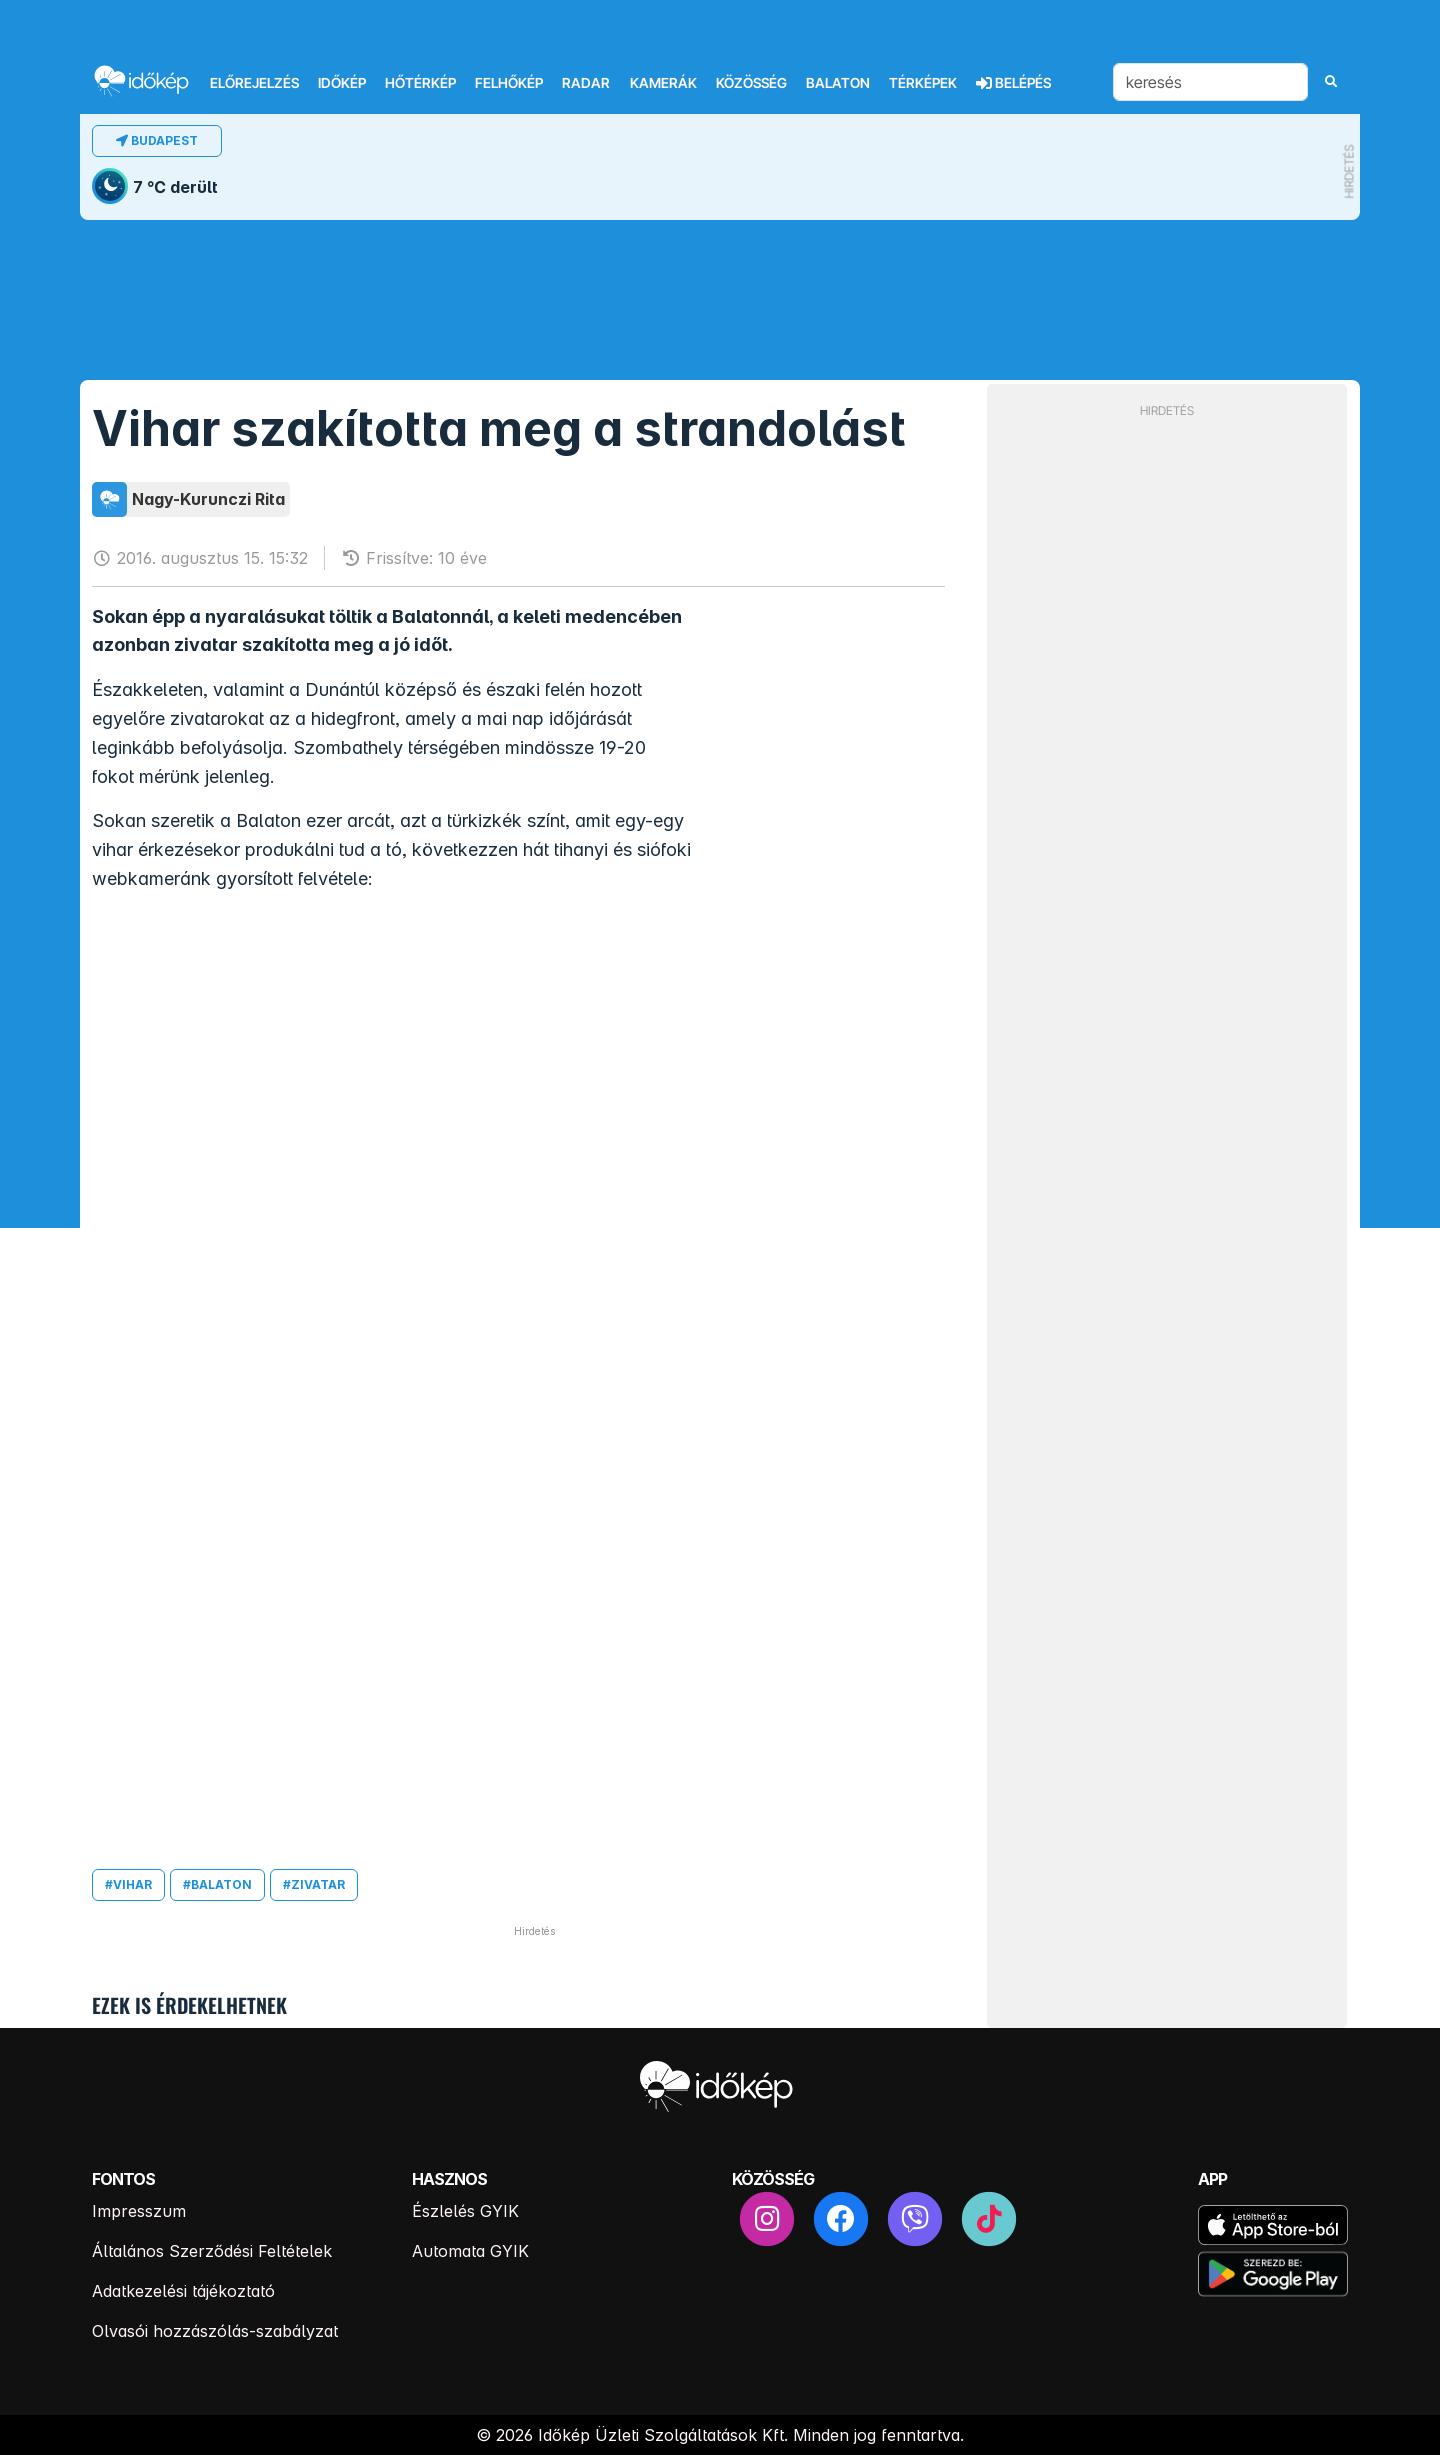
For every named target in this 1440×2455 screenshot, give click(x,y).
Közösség (751, 83)
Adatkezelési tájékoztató (183, 2291)
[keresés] (1210, 82)
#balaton (217, 1884)
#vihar (128, 1884)
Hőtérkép (420, 83)
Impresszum (139, 2211)
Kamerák (663, 83)
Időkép (342, 83)
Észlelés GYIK (465, 2211)
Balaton (838, 83)
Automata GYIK (470, 2251)
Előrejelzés (254, 83)
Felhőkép (509, 83)
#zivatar (314, 1884)
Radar (586, 83)
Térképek (923, 83)
